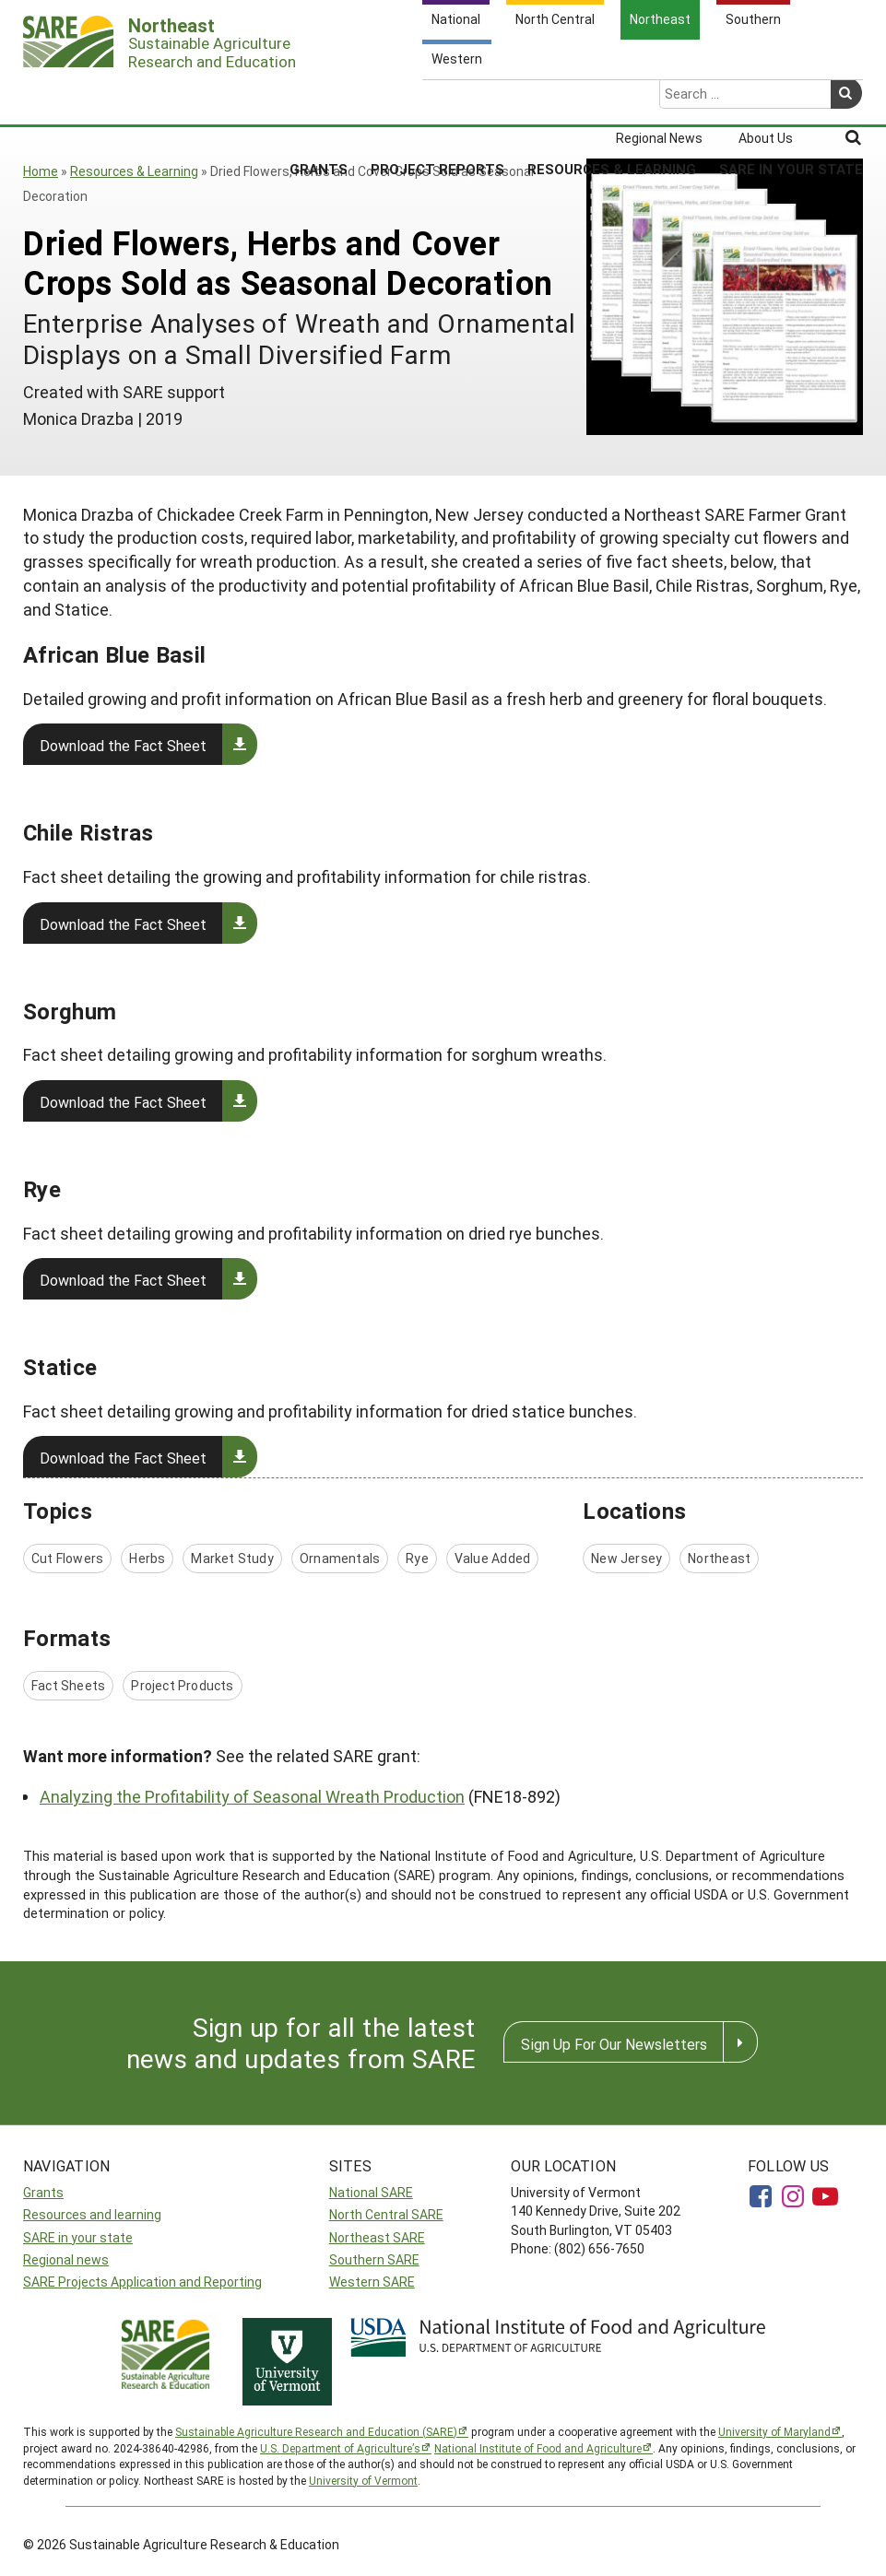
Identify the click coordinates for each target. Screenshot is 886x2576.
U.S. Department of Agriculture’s (340, 2448)
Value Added (492, 1558)
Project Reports (437, 97)
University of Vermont (363, 2480)
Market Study (232, 1558)
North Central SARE (386, 2214)
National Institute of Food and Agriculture (538, 2448)
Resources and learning (92, 2214)
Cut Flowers (67, 1558)
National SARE (371, 2192)
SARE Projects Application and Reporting (142, 2281)
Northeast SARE (377, 2237)
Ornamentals (340, 1558)
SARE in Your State (791, 97)
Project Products (182, 1685)
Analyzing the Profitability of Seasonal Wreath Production (252, 1796)
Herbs (147, 1558)
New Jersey (626, 1558)
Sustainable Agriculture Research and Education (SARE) (316, 2431)
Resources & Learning (611, 97)
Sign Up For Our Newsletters (614, 2043)
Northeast (719, 1558)
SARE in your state (78, 2237)
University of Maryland (774, 2431)
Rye (417, 1558)
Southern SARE (374, 2259)
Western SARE (372, 2281)
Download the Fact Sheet (123, 745)
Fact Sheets (68, 1685)
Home (40, 171)
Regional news (66, 2259)
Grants (318, 97)
